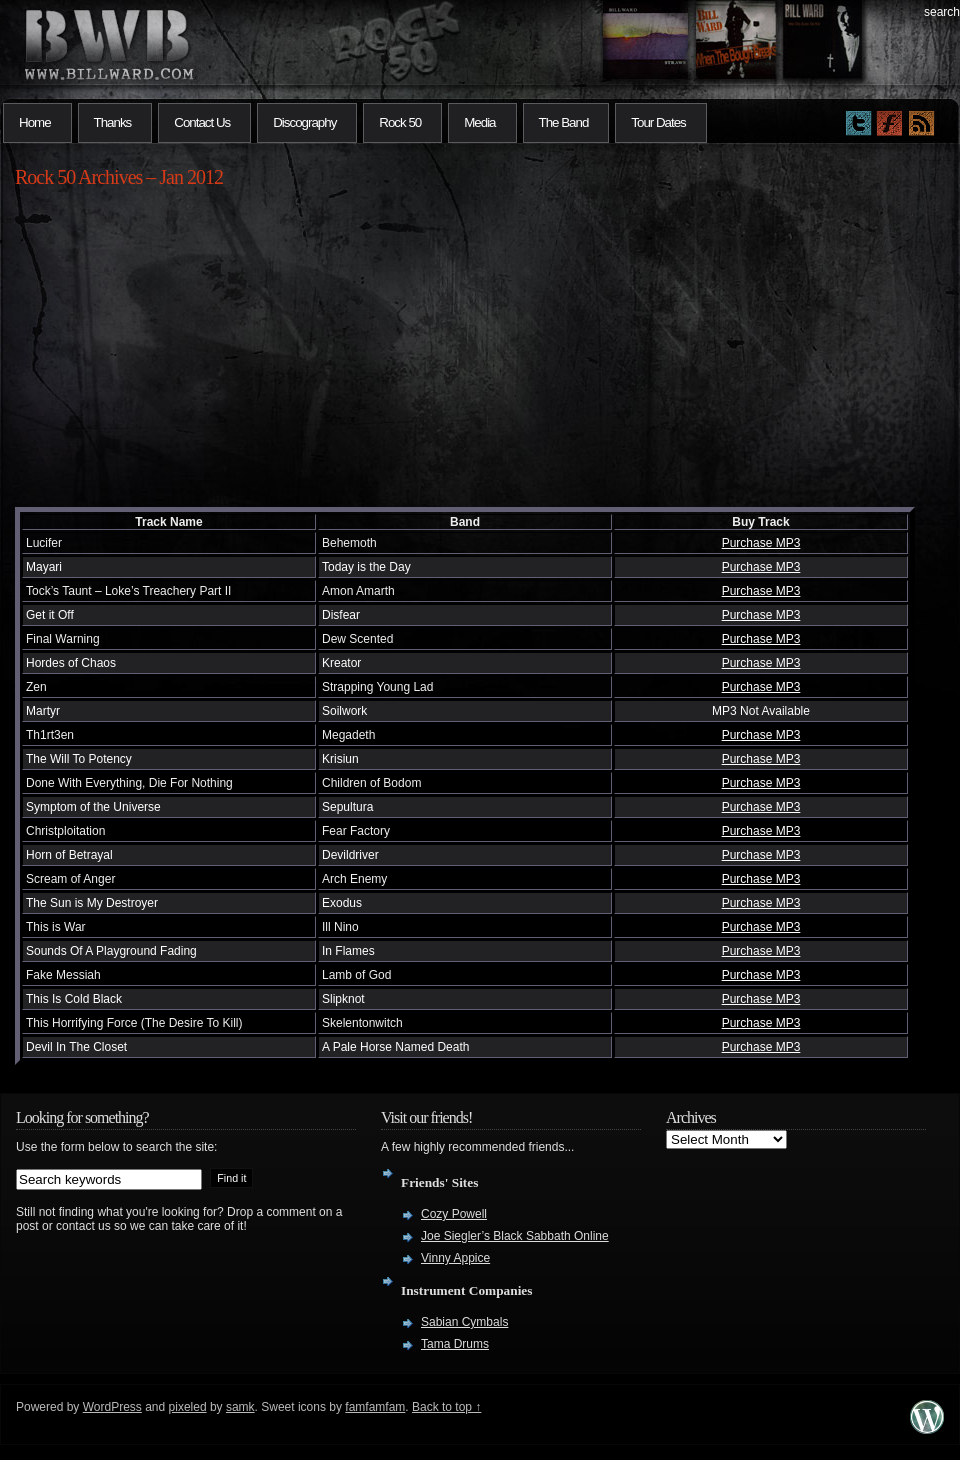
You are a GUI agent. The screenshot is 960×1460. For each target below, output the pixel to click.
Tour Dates (658, 122)
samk (240, 1407)
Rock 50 (400, 122)
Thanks (113, 122)
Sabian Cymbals (464, 1322)
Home (35, 122)
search (942, 12)
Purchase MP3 (761, 543)
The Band (564, 122)
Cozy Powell (454, 1214)
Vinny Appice (455, 1258)
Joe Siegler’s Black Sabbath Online (515, 1236)
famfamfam (375, 1407)
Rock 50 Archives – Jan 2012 (119, 177)
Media (479, 122)
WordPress (112, 1407)
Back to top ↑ (446, 1407)
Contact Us (202, 122)
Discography (304, 122)
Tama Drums (455, 1344)
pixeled (188, 1407)
